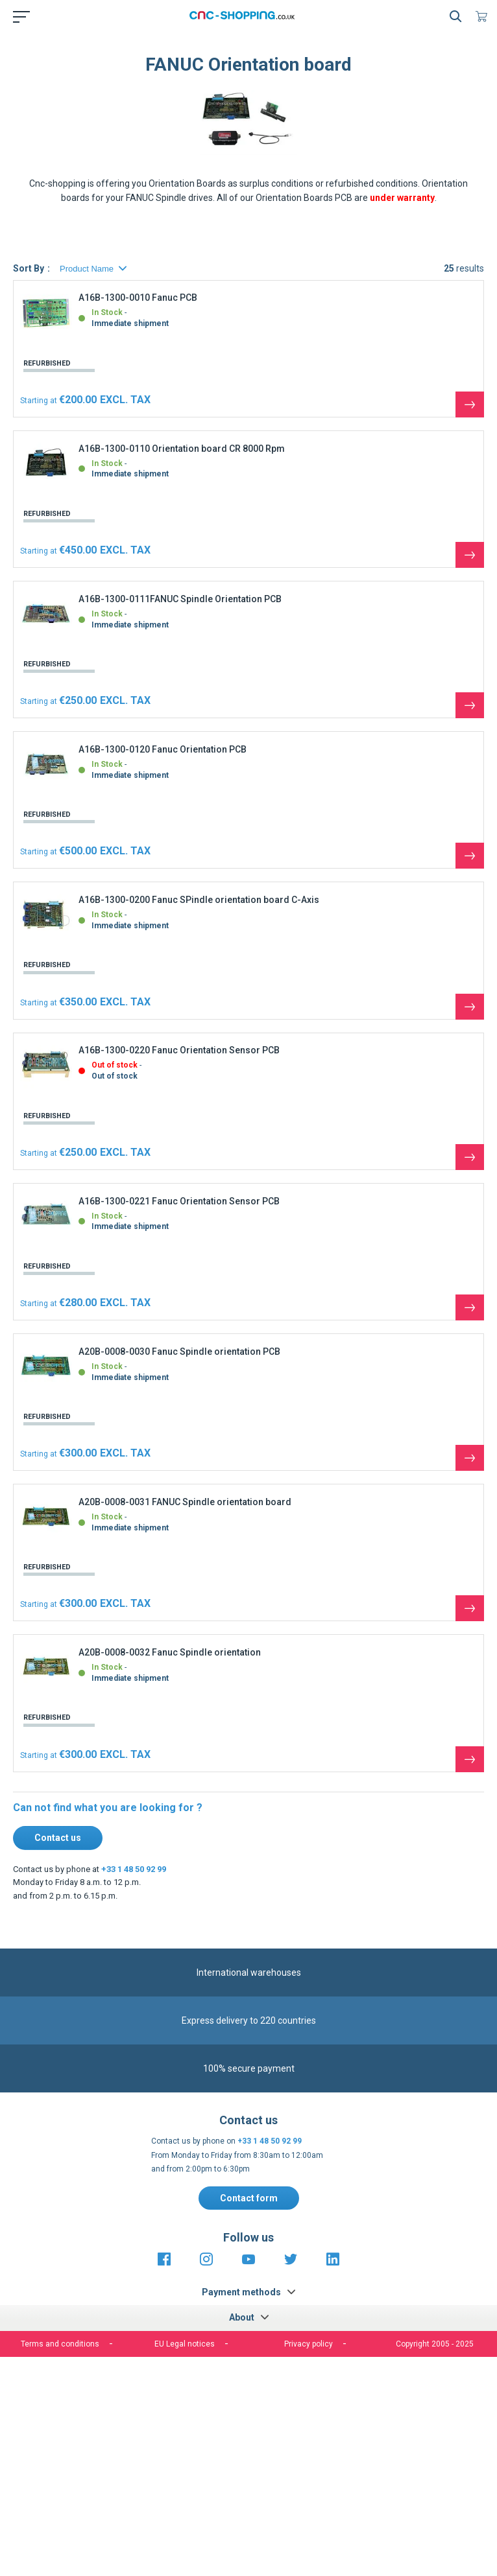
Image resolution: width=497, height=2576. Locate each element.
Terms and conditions (60, 2343)
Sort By (28, 268)
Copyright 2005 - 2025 (435, 2343)
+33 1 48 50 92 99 (133, 1869)
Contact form (249, 2198)
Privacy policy (308, 2343)
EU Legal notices (184, 2343)
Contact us (57, 1837)
